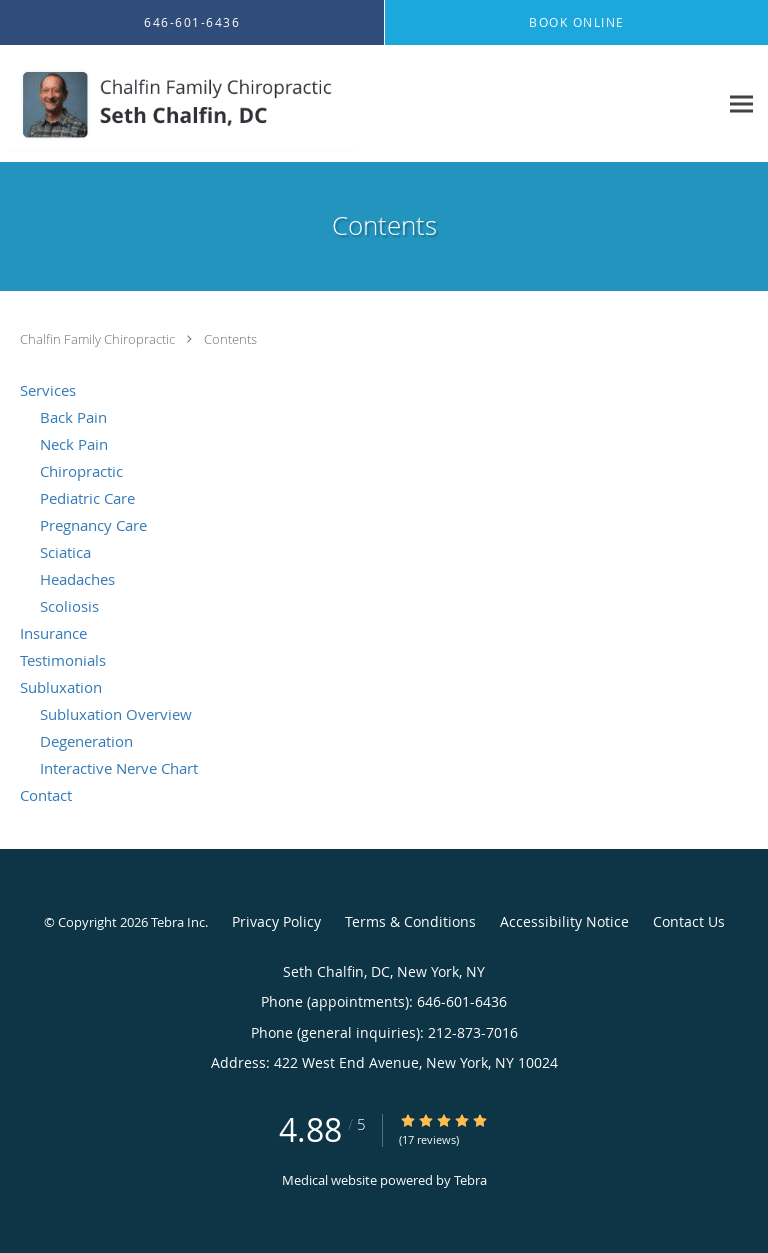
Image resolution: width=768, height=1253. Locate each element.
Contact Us (689, 921)
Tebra (470, 1180)
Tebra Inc (178, 922)
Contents (230, 339)
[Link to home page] (245, 104)
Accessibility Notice (564, 921)
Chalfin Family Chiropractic (99, 339)
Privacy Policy (276, 921)
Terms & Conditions (410, 921)
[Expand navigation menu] (741, 104)
